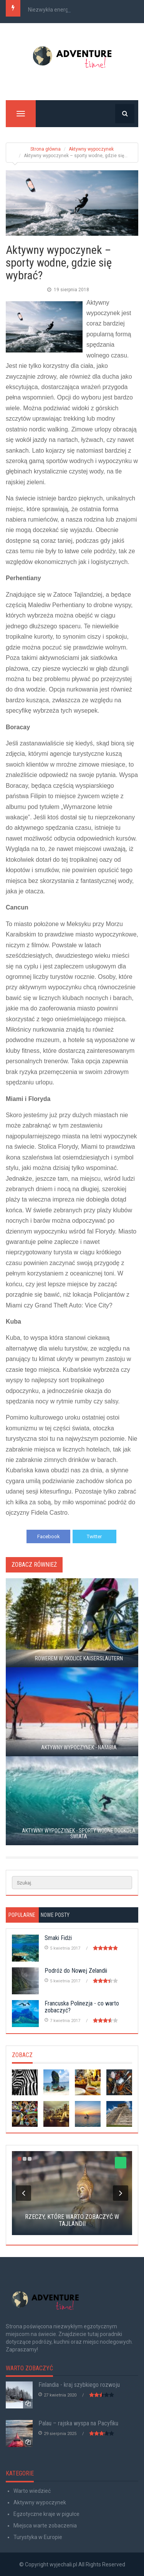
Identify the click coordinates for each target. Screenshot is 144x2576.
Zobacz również (34, 1564)
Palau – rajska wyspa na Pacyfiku (78, 2423)
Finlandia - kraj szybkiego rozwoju (79, 2384)
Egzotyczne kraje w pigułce (46, 2514)
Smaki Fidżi (58, 1938)
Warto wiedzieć (32, 2491)
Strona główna (45, 149)
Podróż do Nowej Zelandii (76, 1970)
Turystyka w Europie (37, 2537)
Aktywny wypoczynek (91, 149)
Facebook (48, 1536)
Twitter (94, 1536)
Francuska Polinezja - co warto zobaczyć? (82, 2007)
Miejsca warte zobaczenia (45, 2525)
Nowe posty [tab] (55, 1915)
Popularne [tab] (21, 1915)
